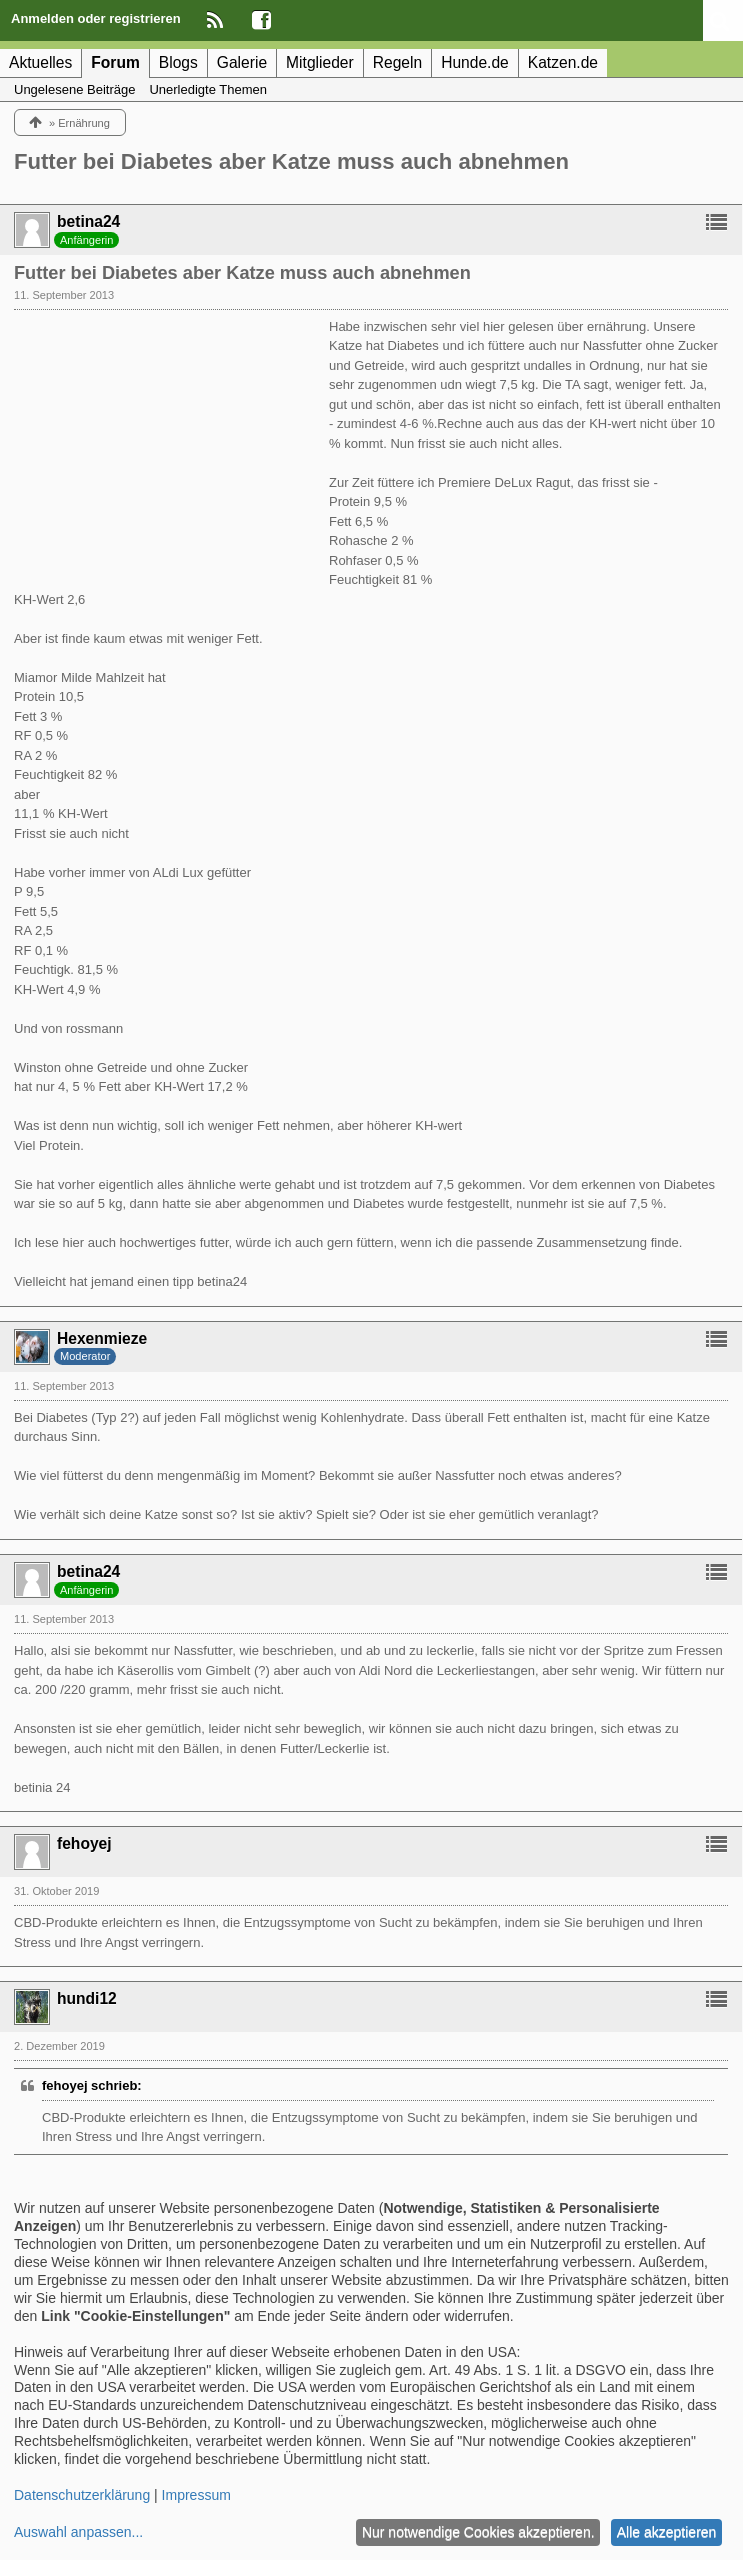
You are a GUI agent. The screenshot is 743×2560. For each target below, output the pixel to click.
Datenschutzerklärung (82, 2495)
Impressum (196, 2495)
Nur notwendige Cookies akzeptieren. (478, 2532)
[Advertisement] (164, 442)
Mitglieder (320, 62)
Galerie (242, 62)
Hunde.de (475, 62)
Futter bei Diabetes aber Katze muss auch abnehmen (291, 161)
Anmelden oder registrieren (96, 18)
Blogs (178, 62)
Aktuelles (40, 62)
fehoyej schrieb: (92, 2085)
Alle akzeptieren (667, 2532)
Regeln (397, 62)
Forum (115, 62)
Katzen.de (563, 62)
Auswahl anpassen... (78, 2532)
